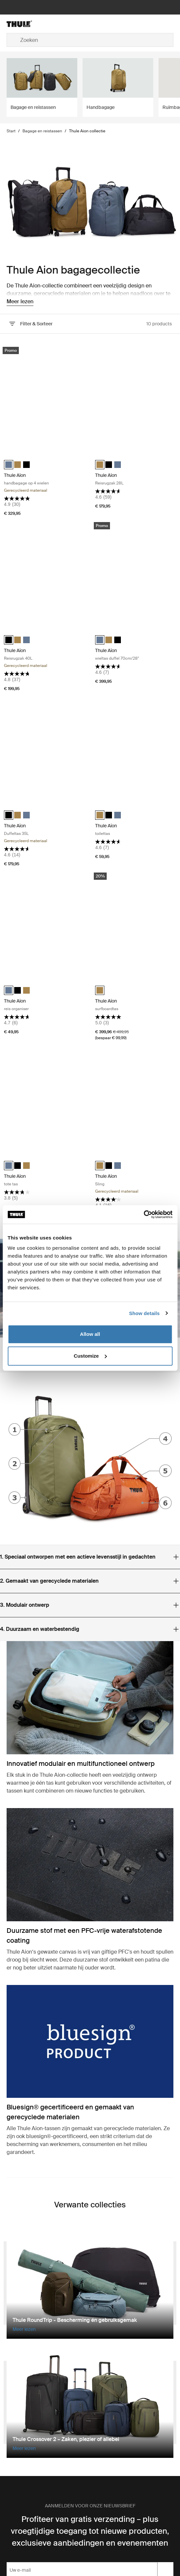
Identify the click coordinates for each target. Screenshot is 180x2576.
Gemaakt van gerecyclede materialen (49, 1581)
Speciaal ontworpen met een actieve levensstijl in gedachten (78, 1557)
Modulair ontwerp (24, 1605)
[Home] (34, 23)
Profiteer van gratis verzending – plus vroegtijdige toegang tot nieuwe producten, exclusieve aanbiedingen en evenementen (90, 2531)
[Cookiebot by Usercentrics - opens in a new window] (143, 1214)
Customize (90, 1356)
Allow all (90, 1334)
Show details (144, 1313)
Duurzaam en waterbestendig (39, 1629)
